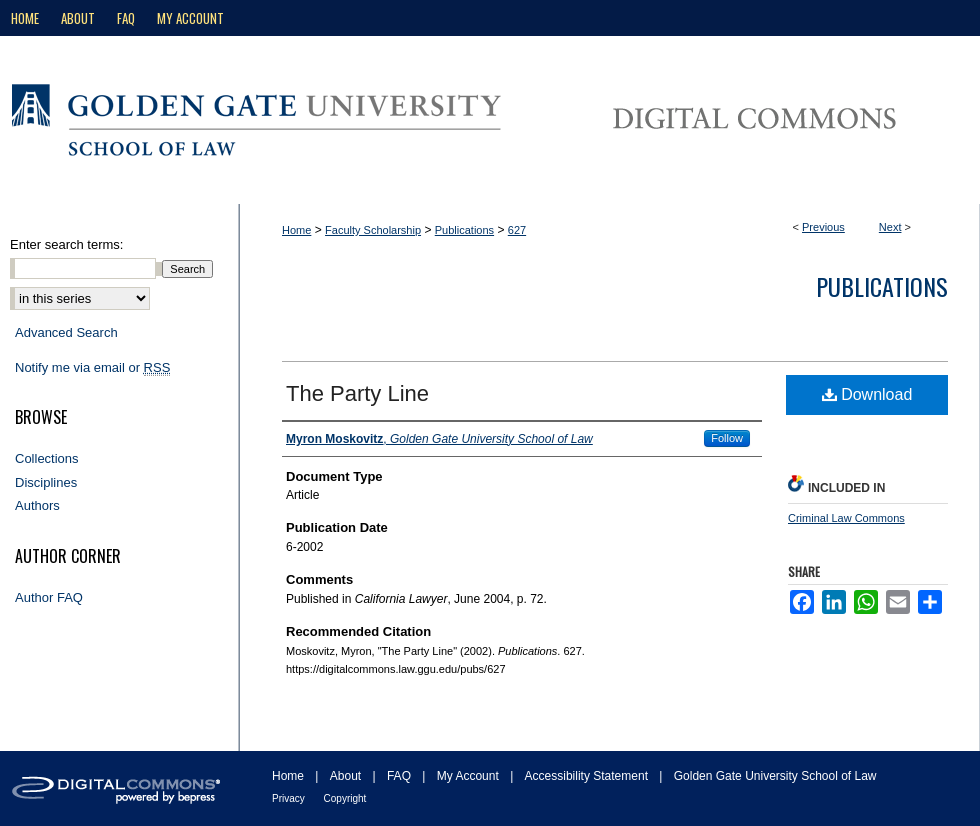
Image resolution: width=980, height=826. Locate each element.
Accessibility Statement (588, 776)
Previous (823, 227)
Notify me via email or (92, 368)
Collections (47, 458)
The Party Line (357, 393)
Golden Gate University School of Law (775, 776)
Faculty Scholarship (373, 230)
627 (517, 230)
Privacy (290, 798)
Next (890, 227)
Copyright (345, 798)
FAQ (400, 776)
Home (296, 230)
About (347, 776)
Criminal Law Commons (846, 518)
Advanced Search (66, 332)
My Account (469, 776)
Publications (464, 230)
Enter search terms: (66, 244)
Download (867, 394)
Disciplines (46, 482)
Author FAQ (49, 597)
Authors (37, 505)
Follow (727, 438)
